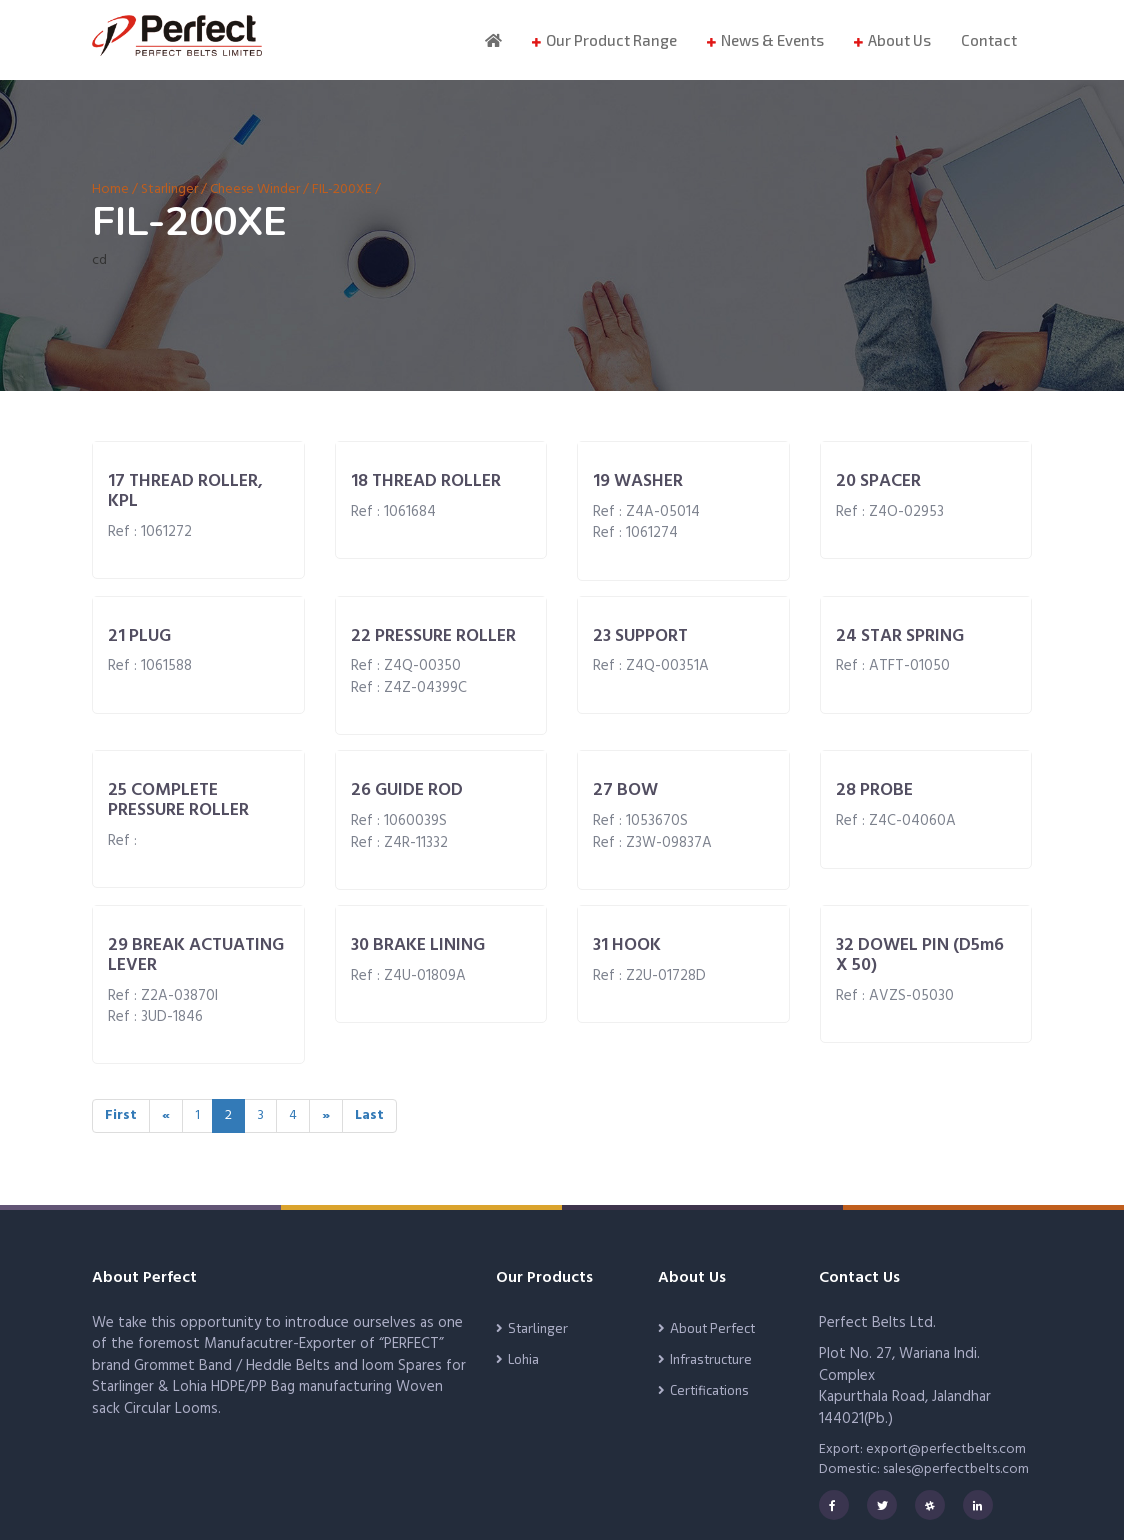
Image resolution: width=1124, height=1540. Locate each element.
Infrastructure (711, 1359)
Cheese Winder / (259, 189)
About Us (899, 40)
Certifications (709, 1390)
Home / (116, 189)
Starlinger (538, 1328)
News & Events (772, 40)
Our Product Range (611, 40)
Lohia (523, 1359)
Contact (989, 40)
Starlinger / (174, 189)
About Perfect (712, 1328)
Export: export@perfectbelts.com (922, 1449)
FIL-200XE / (346, 189)
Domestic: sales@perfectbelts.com (924, 1469)
